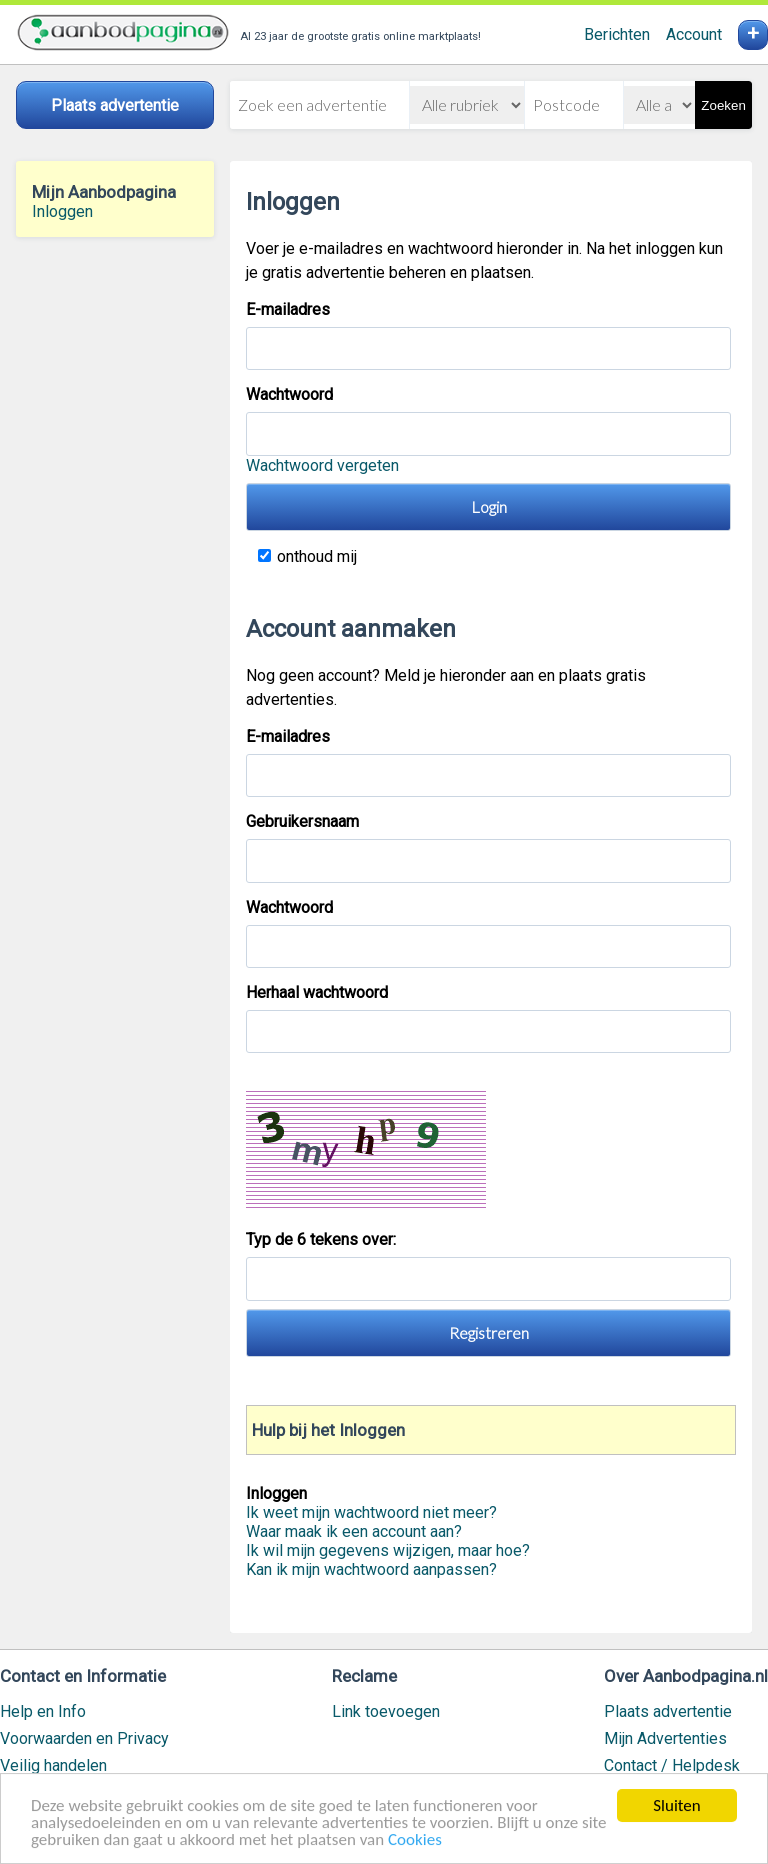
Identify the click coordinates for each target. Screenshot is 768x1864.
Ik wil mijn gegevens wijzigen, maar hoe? (388, 1550)
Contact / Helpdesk (672, 1765)
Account (694, 34)
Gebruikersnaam (302, 821)
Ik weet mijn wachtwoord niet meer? (371, 1512)
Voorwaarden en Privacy (84, 1738)
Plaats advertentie (668, 1711)
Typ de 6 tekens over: (323, 1239)
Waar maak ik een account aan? (354, 1531)
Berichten (617, 34)
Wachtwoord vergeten (322, 465)
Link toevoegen (386, 1711)
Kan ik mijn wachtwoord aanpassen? (371, 1569)
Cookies (415, 1841)
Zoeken (723, 105)
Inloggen (62, 211)
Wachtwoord (289, 394)
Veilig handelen (53, 1765)
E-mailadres (288, 309)
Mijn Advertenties (665, 1738)
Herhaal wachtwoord (317, 992)
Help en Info (43, 1711)
